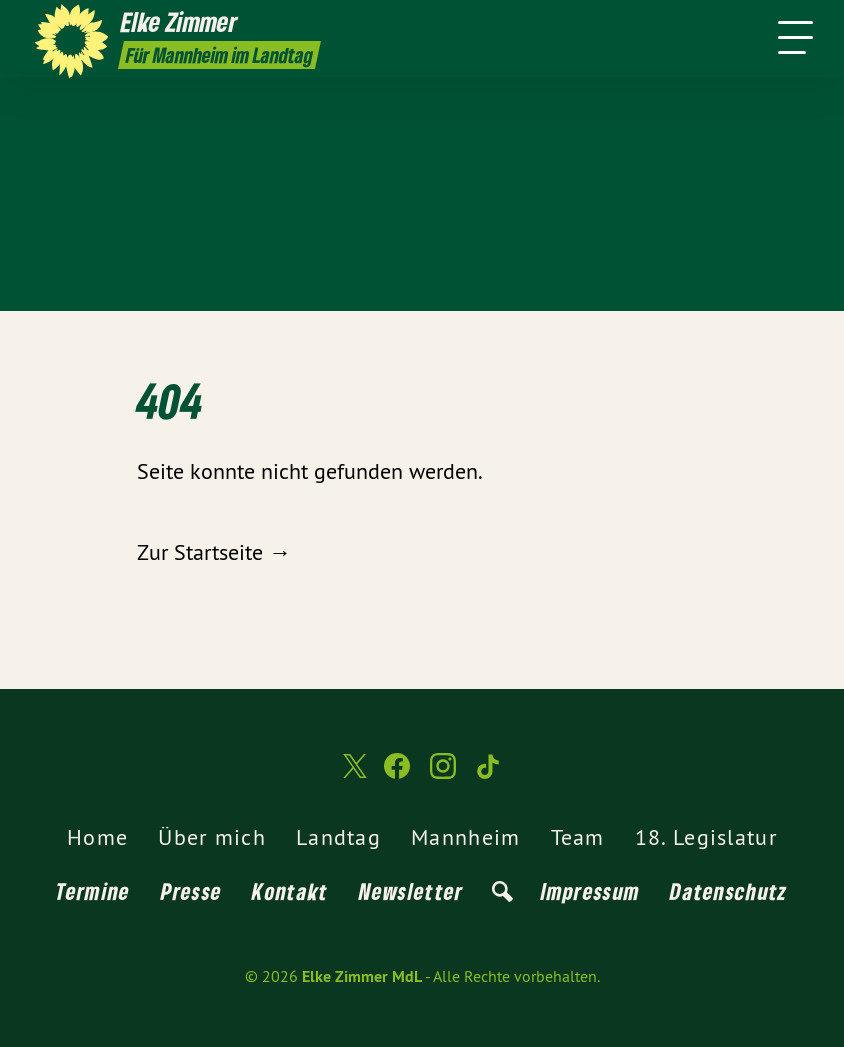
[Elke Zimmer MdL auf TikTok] (489, 774)
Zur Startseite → (214, 552)
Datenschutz (728, 891)
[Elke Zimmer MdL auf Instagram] (443, 774)
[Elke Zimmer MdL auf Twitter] (353, 775)
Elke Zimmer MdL (362, 976)
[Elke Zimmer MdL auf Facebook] (397, 774)
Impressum (591, 891)
